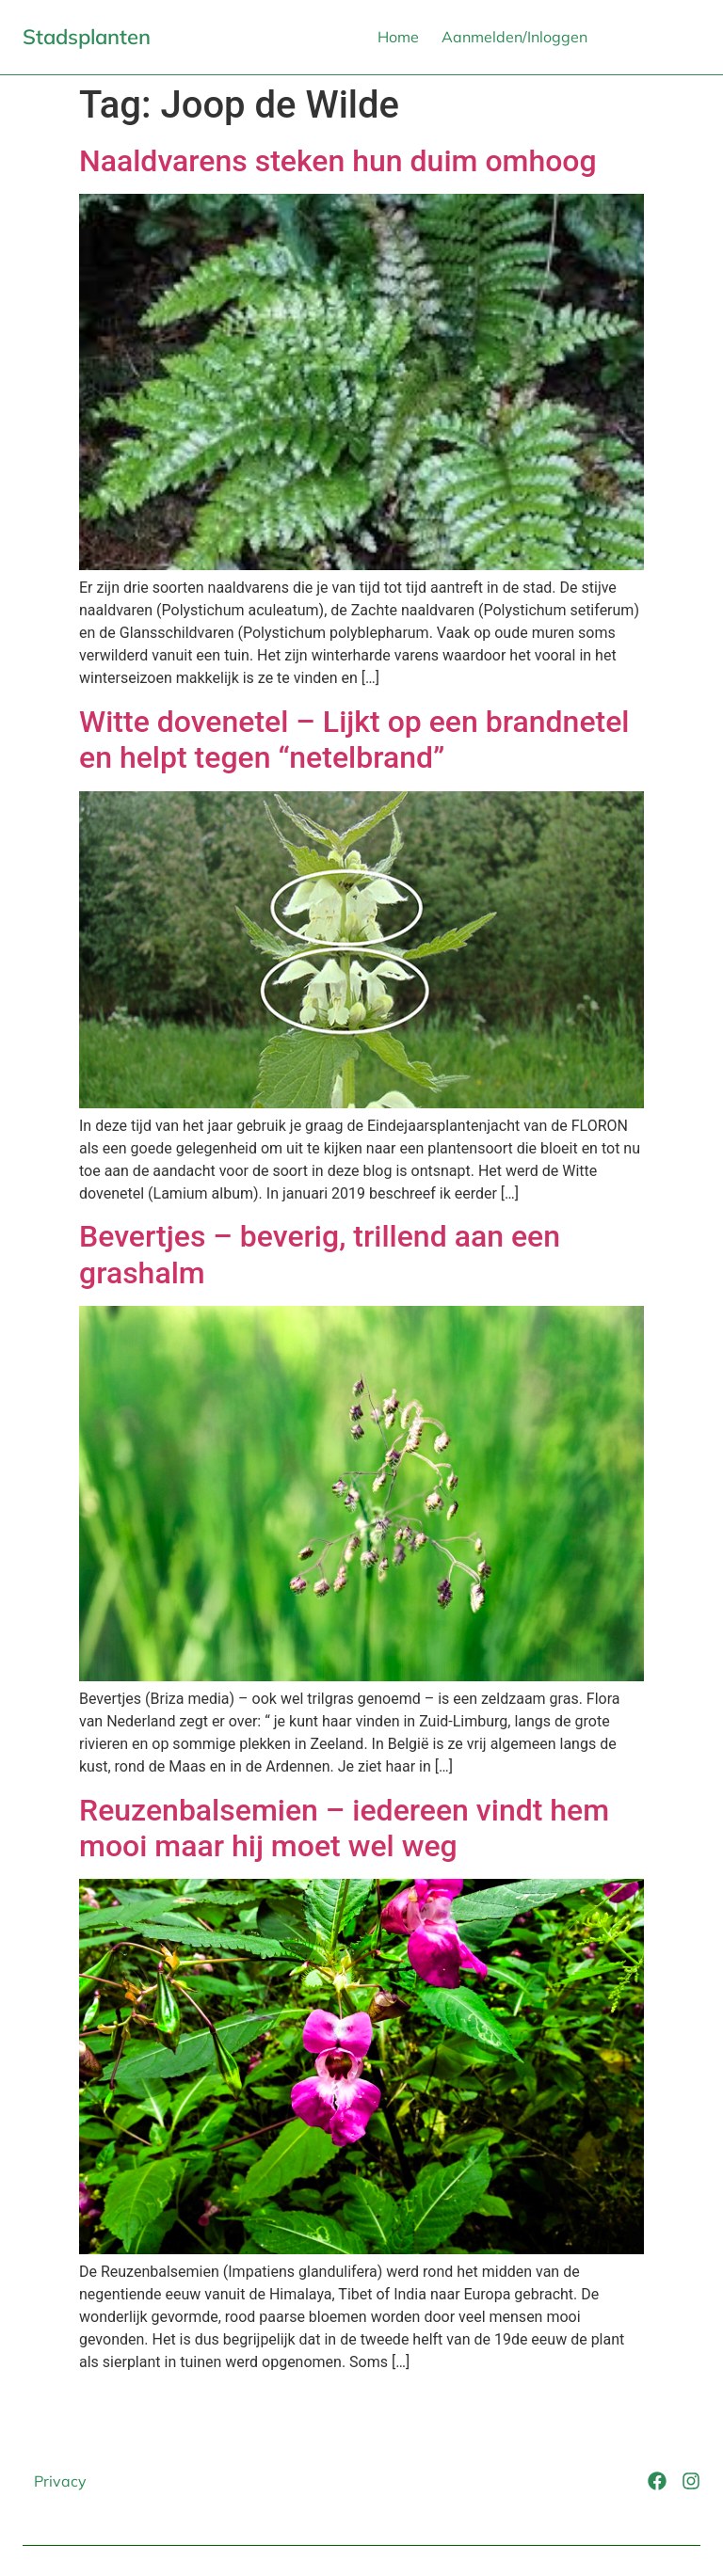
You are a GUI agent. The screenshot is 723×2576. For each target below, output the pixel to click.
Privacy (60, 2481)
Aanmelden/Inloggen (514, 36)
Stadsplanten (87, 37)
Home (398, 36)
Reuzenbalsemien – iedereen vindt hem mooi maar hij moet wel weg (344, 1828)
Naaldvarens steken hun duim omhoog (338, 161)
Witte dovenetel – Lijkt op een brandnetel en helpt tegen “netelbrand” (354, 739)
